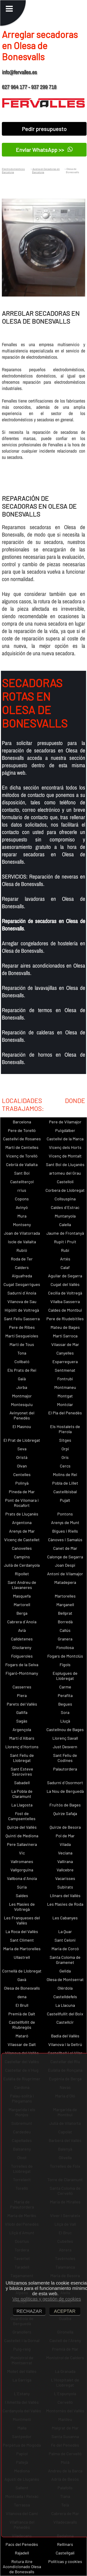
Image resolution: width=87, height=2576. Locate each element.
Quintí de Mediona (22, 1835)
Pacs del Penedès (22, 2544)
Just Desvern (65, 1746)
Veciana (65, 1852)
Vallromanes (22, 1861)
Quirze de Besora (65, 1827)
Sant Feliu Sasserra (22, 1318)
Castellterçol (22, 1181)
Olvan (22, 1465)
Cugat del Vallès (65, 1284)
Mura (21, 1215)
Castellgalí (65, 2552)
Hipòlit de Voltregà (22, 1310)
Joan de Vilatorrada (22, 1233)
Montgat (65, 1395)
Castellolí (65, 1181)
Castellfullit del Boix (65, 2013)
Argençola (22, 1729)
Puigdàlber (65, 1130)
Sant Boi (22, 1173)
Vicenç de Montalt (65, 1155)
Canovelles (22, 1548)
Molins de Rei (65, 1474)
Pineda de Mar (22, 1491)
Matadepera (65, 1582)
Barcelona (22, 1121)
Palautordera (65, 1768)
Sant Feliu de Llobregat (22, 1758)
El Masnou (22, 1426)
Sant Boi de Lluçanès (65, 1164)
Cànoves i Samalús (65, 1539)
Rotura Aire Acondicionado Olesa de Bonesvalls (22, 2566)
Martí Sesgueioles (21, 1335)
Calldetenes (22, 1638)
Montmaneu (65, 1387)
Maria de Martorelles (22, 1948)
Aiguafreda (22, 1275)
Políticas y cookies (65, 2561)
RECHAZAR (29, 2311)
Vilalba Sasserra (65, 1301)
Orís (65, 1457)
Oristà (21, 1457)
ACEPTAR (65, 2311)
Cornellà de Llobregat (22, 1970)
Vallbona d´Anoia (22, 1878)
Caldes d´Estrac (65, 1207)
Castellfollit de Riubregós (22, 2025)
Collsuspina (65, 1198)
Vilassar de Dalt (22, 2044)
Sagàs (21, 1720)
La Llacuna (65, 2005)
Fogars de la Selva (21, 1664)
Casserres (22, 1686)
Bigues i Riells (65, 1531)
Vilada (65, 1844)
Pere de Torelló (22, 1130)
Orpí (65, 1448)
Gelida (65, 1970)
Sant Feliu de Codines (65, 1758)
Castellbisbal (65, 1491)
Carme (65, 1686)
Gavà (21, 1979)
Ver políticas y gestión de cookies (46, 2298)
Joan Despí (65, 1565)
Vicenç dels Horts (65, 1147)
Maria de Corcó (65, 1948)
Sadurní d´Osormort (65, 1782)
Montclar (65, 1404)
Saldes (22, 1895)
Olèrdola (65, 1988)
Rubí (65, 1250)
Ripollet (22, 1573)
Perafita (65, 1695)
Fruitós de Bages (65, 1804)
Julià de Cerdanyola (22, 1565)
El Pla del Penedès (65, 1412)
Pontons (65, 1513)
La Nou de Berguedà (65, 1791)
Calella (65, 1224)
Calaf (65, 1267)
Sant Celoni (65, 1940)
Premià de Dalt (21, 2013)
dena (21, 1996)
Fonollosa (65, 1647)
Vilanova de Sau (21, 1301)
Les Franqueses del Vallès (22, 1920)
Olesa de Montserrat (65, 1979)
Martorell (22, 1604)
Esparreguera (65, 1361)
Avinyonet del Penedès (22, 1415)
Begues (65, 1704)
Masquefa (22, 1595)
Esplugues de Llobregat (65, 1676)
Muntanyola (65, 1215)
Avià (22, 1630)
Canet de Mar (65, 1548)
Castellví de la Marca (65, 1138)
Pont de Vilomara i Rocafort (22, 1503)
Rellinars (65, 2544)
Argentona (22, 1522)
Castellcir (65, 2022)
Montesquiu (22, 1404)
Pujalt (65, 1500)
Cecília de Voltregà (65, 1292)
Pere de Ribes (22, 1327)
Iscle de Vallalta (22, 1241)
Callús (65, 1630)
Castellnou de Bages (65, 1729)
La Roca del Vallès (22, 1931)
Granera (65, 1638)
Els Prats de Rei (21, 1370)
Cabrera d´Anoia (21, 1621)
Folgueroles (22, 1656)
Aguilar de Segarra (65, 1275)
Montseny (22, 1224)
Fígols (65, 1664)
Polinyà (22, 1483)
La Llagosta (21, 1804)
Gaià (22, 1378)
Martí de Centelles (22, 1147)
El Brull (22, 2005)
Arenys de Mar (22, 1531)
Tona (21, 1352)
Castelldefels (65, 1996)
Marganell (65, 1604)
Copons (22, 1198)
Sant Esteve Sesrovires (22, 1771)
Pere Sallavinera (22, 1844)
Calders (22, 1267)
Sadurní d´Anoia (21, 1292)
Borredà (65, 1621)
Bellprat (65, 1613)
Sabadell (22, 1782)
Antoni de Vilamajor (65, 1573)
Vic (22, 1852)
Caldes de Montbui (65, 1310)
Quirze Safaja (65, 1813)
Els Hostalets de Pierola (65, 1429)
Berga (21, 1613)
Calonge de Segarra (65, 1556)
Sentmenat (65, 1370)
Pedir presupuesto (44, 128)
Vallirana (65, 1861)
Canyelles (65, 1352)
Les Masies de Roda (65, 1904)
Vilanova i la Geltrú (65, 2044)
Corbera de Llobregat (65, 1190)
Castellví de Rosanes (22, 1138)
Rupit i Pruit (65, 1241)
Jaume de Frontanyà (65, 1233)
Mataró (22, 2035)
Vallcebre (65, 1869)
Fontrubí (65, 1378)
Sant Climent (22, 1940)
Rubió (21, 1250)
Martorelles (65, 1595)
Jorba (21, 1387)
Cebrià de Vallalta (22, 1164)
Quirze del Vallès (22, 1827)
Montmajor (22, 1395)
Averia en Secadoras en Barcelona (46, 170)
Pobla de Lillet (65, 1483)
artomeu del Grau (65, 1173)
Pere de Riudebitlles (65, 1318)
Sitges (65, 1440)
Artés (65, 1258)
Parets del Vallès (22, 1704)
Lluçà (65, 1720)
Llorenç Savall (65, 1738)
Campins (22, 1556)
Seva (21, 1448)
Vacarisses (65, 1878)
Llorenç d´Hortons (22, 1746)
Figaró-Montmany (22, 1673)
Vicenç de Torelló (22, 1155)
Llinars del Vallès (65, 1895)
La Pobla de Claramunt (21, 1794)
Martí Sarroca (65, 1335)
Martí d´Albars (21, 1738)
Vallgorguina (21, 1869)
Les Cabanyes (65, 1917)
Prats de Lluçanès (21, 1513)
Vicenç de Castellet (22, 1539)
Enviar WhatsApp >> (44, 149)
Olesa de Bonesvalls (22, 1988)
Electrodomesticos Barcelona (13, 170)
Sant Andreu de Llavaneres (22, 1585)
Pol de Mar (65, 1835)
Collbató (21, 1361)
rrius (21, 1190)
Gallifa (21, 1712)
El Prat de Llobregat (21, 1440)
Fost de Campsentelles (21, 1816)
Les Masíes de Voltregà (22, 1907)
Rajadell (22, 2552)
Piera (22, 1695)
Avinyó (22, 1207)
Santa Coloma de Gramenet (65, 1960)
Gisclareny (21, 1647)
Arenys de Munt (65, 1522)
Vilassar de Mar (65, 1344)
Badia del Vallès (65, 2035)
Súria (22, 1886)
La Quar (65, 1931)
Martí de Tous (22, 1344)
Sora (65, 1712)
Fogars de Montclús (65, 1656)
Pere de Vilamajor (65, 1121)
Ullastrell (22, 1957)
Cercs (65, 1465)
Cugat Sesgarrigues (21, 1284)
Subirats (65, 1886)
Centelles (22, 1474)
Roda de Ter (22, 1258)
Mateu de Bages (65, 1327)
